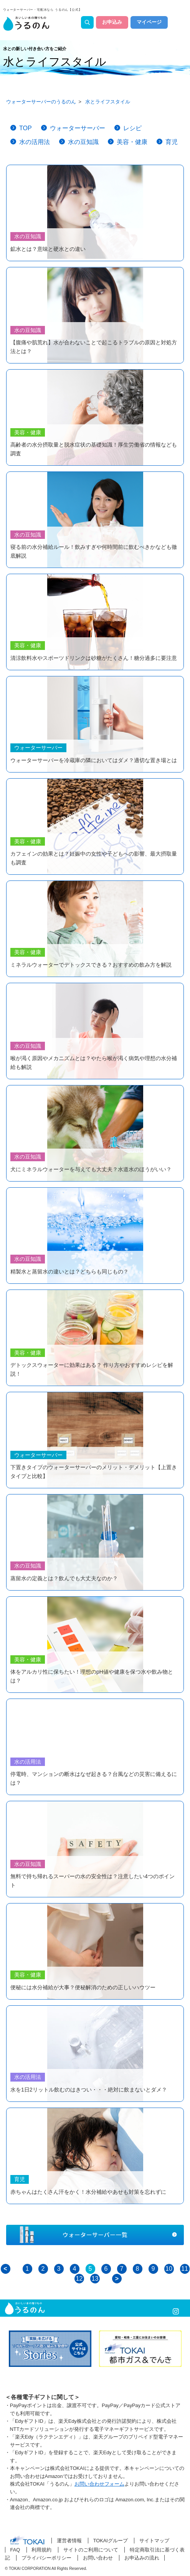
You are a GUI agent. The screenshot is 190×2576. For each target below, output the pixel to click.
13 (95, 2278)
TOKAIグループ (110, 2540)
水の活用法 (34, 142)
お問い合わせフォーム (99, 2484)
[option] (50, 2349)
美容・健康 (132, 142)
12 (79, 2278)
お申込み (112, 22)
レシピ (132, 128)
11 (184, 2268)
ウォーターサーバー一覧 (95, 2235)
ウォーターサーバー (77, 128)
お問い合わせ (98, 2558)
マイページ (149, 22)
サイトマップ (154, 2540)
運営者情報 (69, 2540)
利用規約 (41, 2550)
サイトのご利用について (90, 2550)
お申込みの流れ (141, 2558)
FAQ (15, 2550)
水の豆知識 (83, 142)
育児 (171, 142)
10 (168, 2268)
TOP (25, 128)
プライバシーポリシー (46, 2558)
